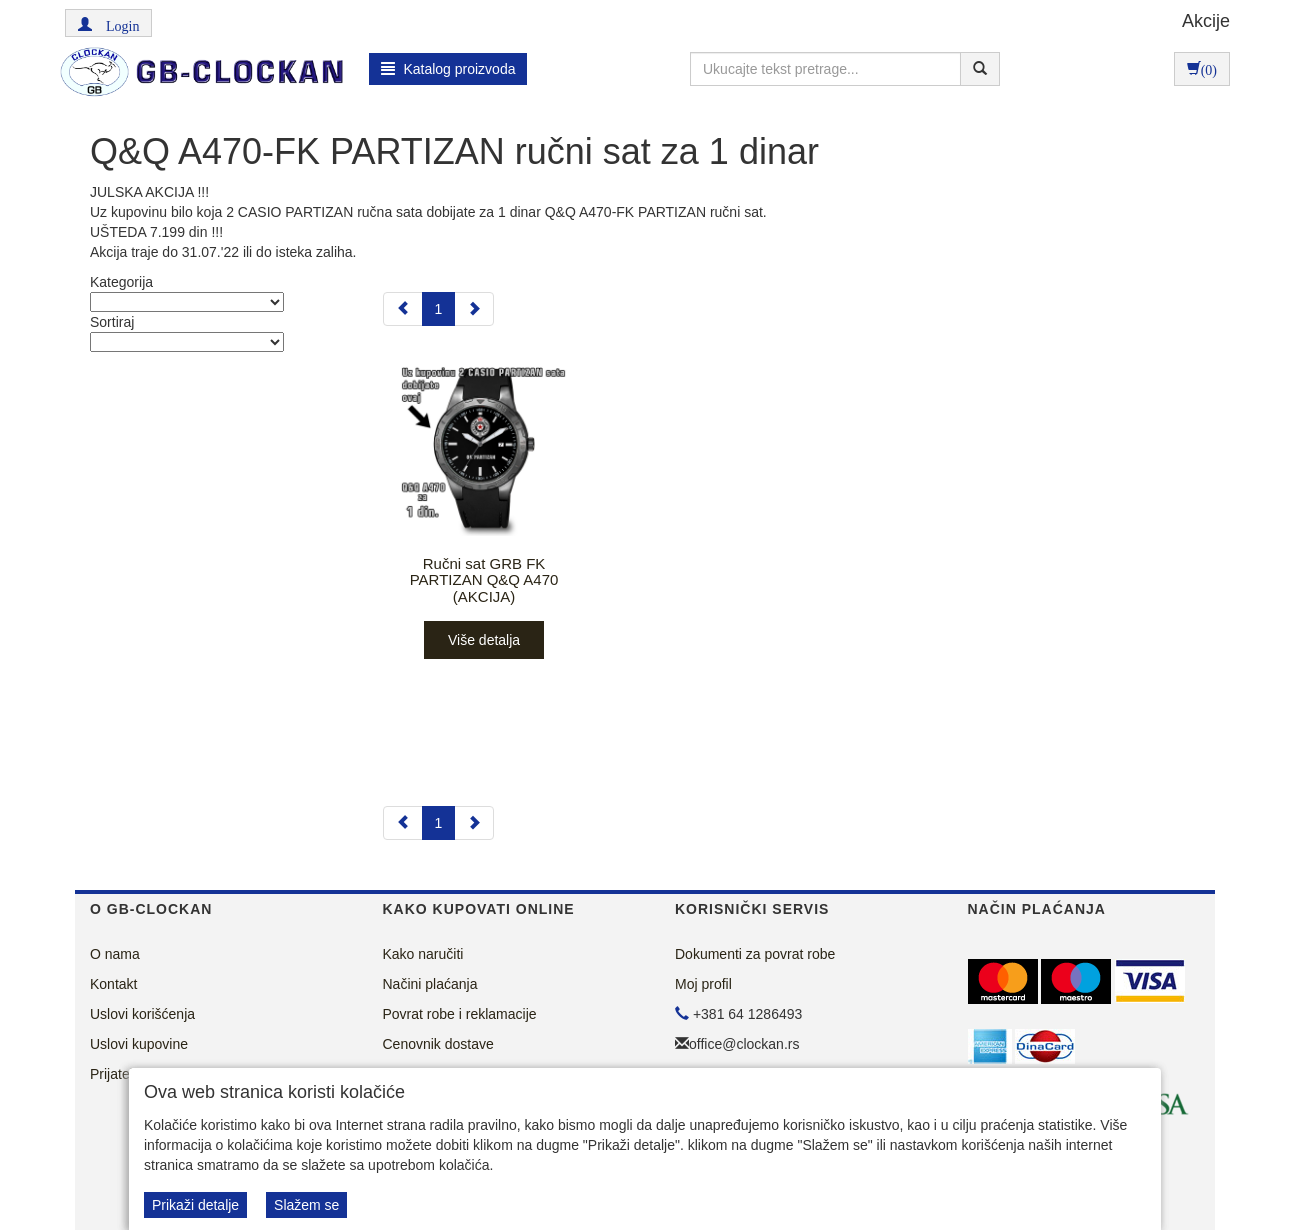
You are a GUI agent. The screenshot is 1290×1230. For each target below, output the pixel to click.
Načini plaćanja (430, 984)
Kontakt (113, 984)
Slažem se (306, 1205)
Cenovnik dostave (438, 1044)
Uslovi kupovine (139, 1044)
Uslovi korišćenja (142, 1014)
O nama (115, 954)
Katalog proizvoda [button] (448, 69)
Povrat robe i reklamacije (460, 1014)
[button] (108, 23)
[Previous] (403, 309)
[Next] (474, 309)
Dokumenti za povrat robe (755, 954)
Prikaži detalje (195, 1205)
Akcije (1206, 21)
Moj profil (703, 984)
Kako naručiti (423, 954)
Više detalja (484, 640)
